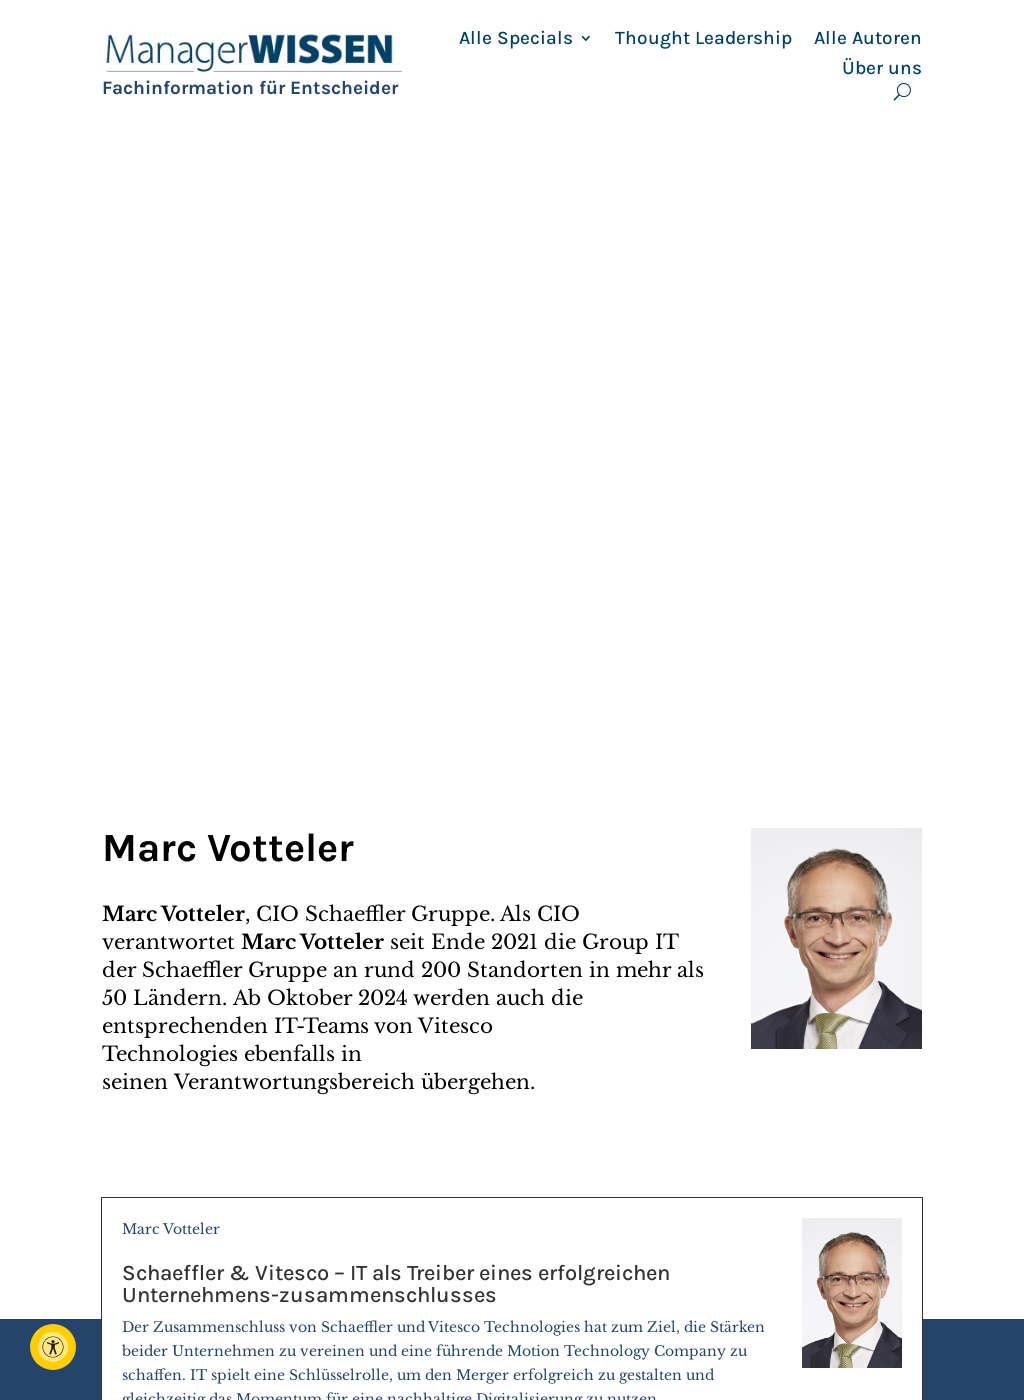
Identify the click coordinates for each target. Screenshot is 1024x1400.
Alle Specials (516, 38)
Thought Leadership (703, 38)
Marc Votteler (511, 696)
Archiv (748, 1277)
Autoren (550, 1300)
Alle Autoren (868, 38)
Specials (549, 1324)
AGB (739, 1324)
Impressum (769, 1300)
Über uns (882, 68)
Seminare (556, 1347)
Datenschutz (774, 1347)
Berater (546, 1277)
